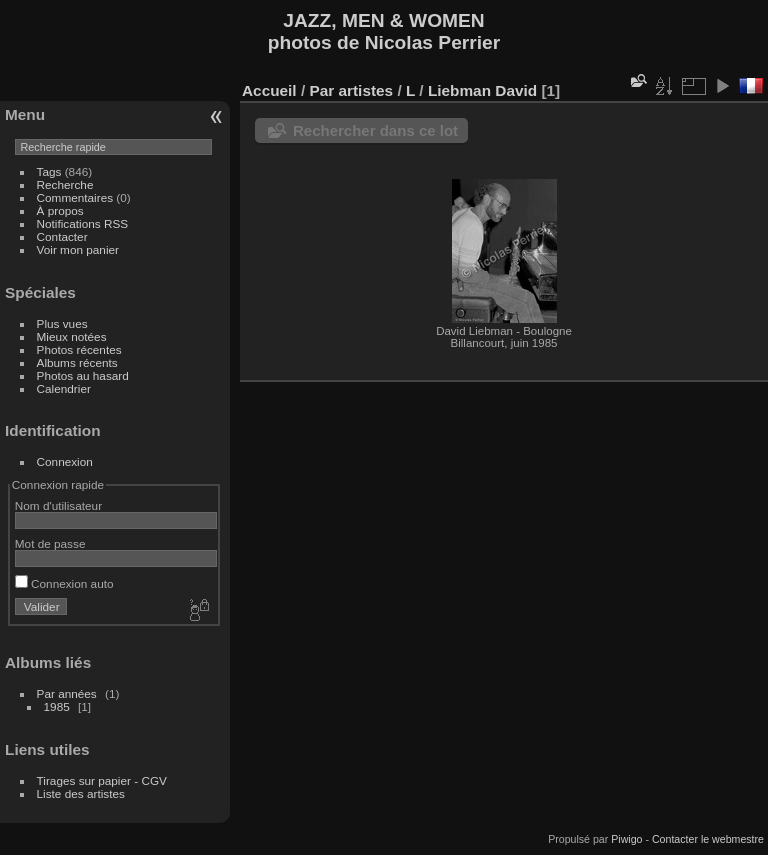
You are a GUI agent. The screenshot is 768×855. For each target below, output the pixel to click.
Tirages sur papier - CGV (102, 780)
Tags (49, 171)
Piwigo (626, 839)
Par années (67, 693)
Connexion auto (64, 583)
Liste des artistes (81, 793)
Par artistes (351, 90)
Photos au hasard (83, 375)
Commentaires (75, 197)
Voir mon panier (78, 249)
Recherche (65, 184)
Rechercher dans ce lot (375, 130)
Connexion (65, 461)
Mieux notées (72, 336)
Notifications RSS (83, 223)
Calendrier (64, 388)
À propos (60, 210)
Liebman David (482, 90)
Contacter (62, 236)
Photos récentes (79, 349)
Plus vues (62, 323)
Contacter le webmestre (708, 839)
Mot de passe (50, 543)
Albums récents (77, 362)
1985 (57, 706)
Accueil (269, 90)
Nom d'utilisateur (58, 505)
